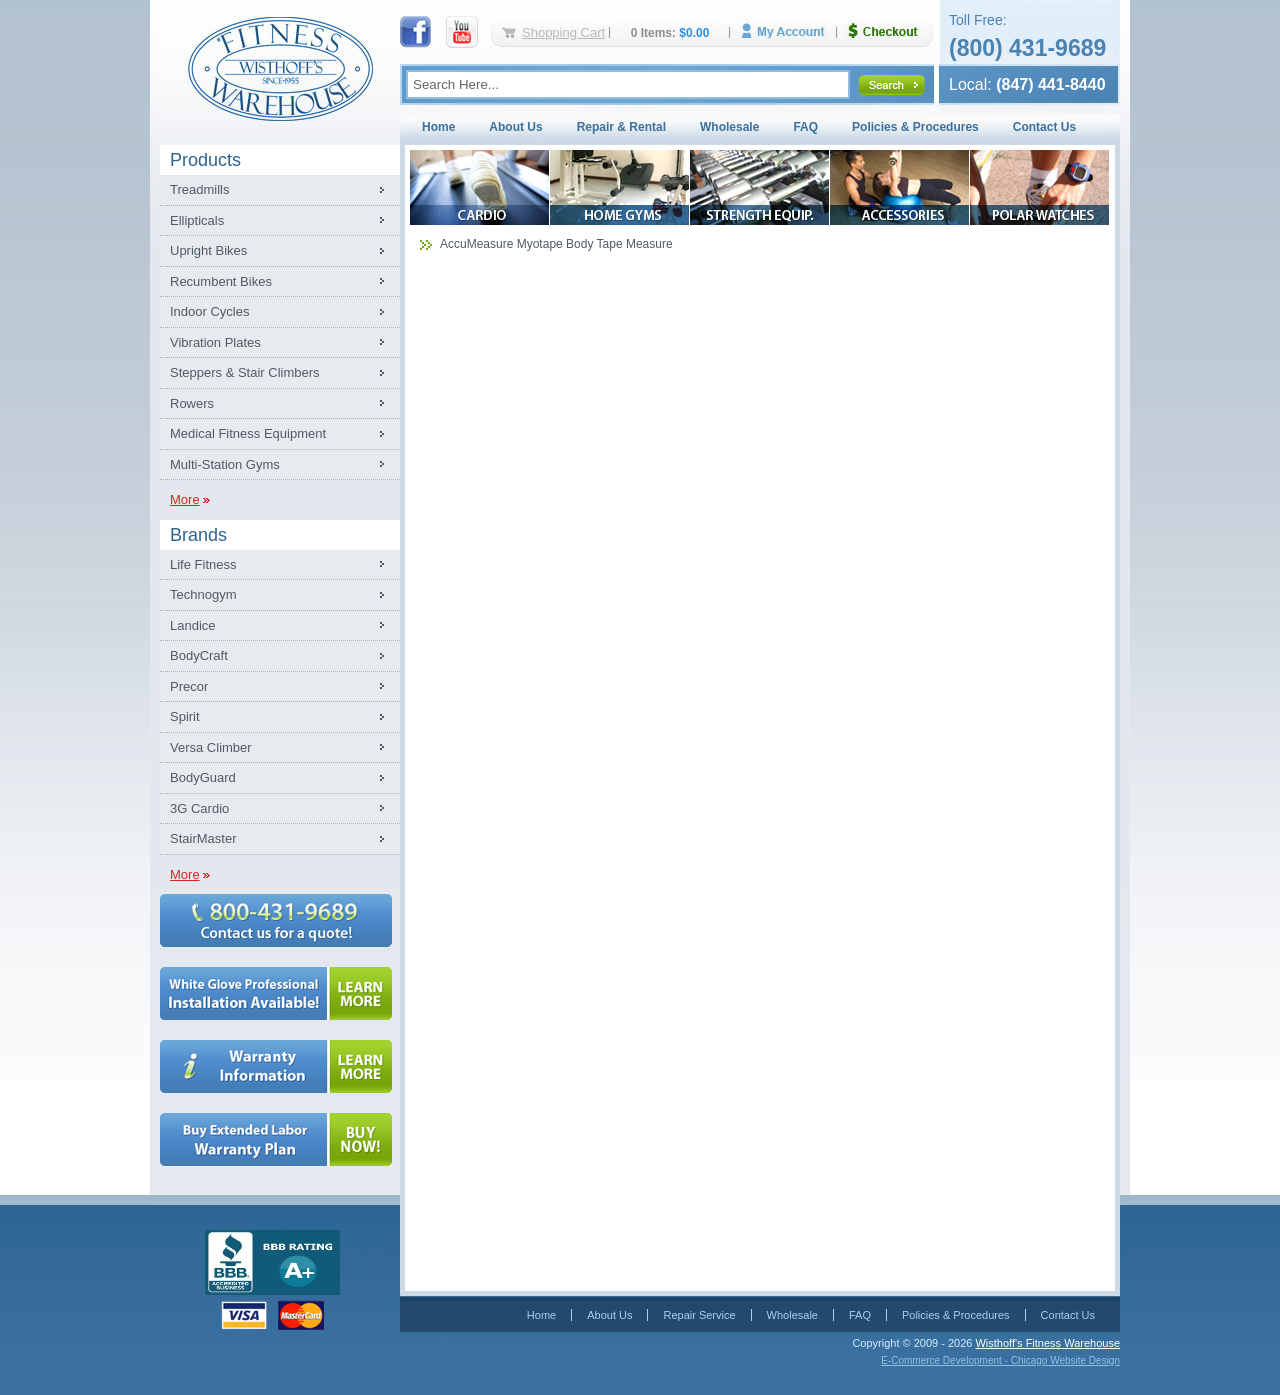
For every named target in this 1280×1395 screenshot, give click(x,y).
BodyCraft (199, 655)
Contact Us (1044, 127)
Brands (198, 535)
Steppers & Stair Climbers (245, 372)
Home (438, 127)
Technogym (203, 594)
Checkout (891, 31)
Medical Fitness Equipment (248, 433)
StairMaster (203, 838)
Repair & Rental (621, 127)
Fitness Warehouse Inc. (280, 67)
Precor (189, 686)
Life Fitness (203, 564)
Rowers (192, 403)
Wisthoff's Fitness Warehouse (1047, 1343)
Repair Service (699, 1315)
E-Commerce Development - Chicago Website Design (1000, 1360)
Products (205, 160)
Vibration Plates (215, 342)
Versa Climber (211, 747)
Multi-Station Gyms (225, 464)
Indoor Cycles (209, 311)
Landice (193, 625)
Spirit (185, 716)
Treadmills (199, 189)
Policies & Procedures (915, 127)
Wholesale (729, 127)
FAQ (805, 127)
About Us (515, 127)
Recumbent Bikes (221, 281)
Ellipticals (197, 220)
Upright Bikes (208, 250)
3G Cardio (199, 808)
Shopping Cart (563, 32)
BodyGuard (203, 777)
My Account (790, 31)
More (185, 499)
